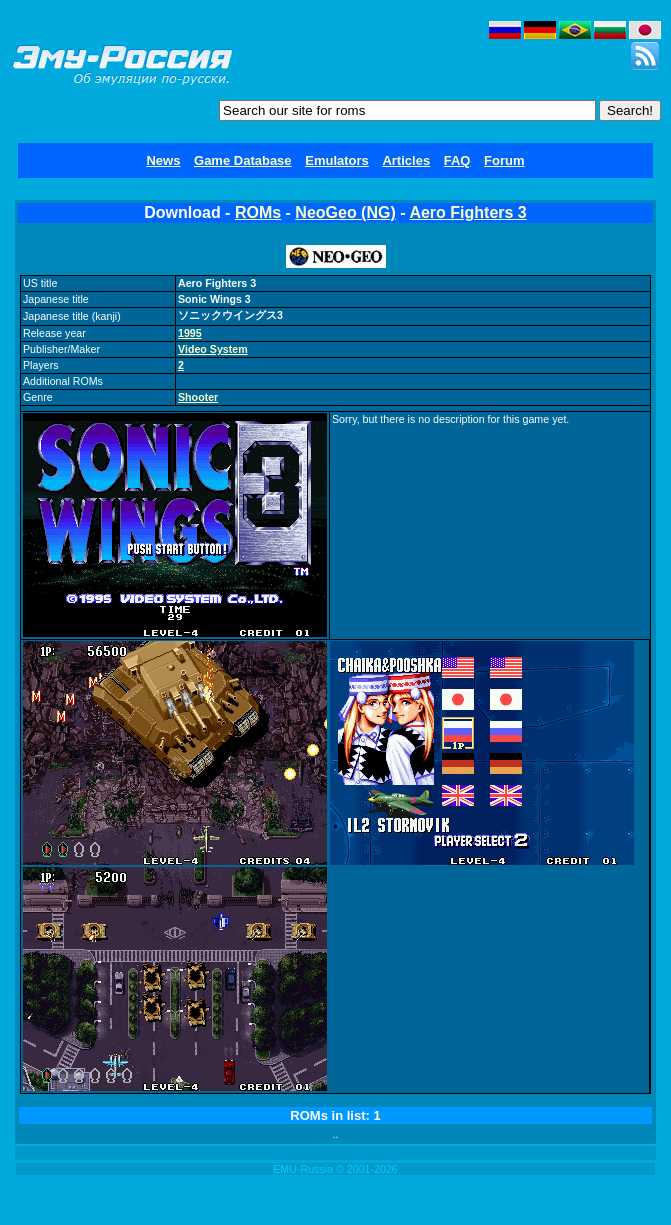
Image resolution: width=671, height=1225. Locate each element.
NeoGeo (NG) (345, 212)
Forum (504, 160)
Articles (406, 160)
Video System (213, 349)
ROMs (258, 212)
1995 (190, 333)
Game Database (243, 160)
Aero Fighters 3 (467, 212)
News (163, 160)
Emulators (337, 160)
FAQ (457, 160)
